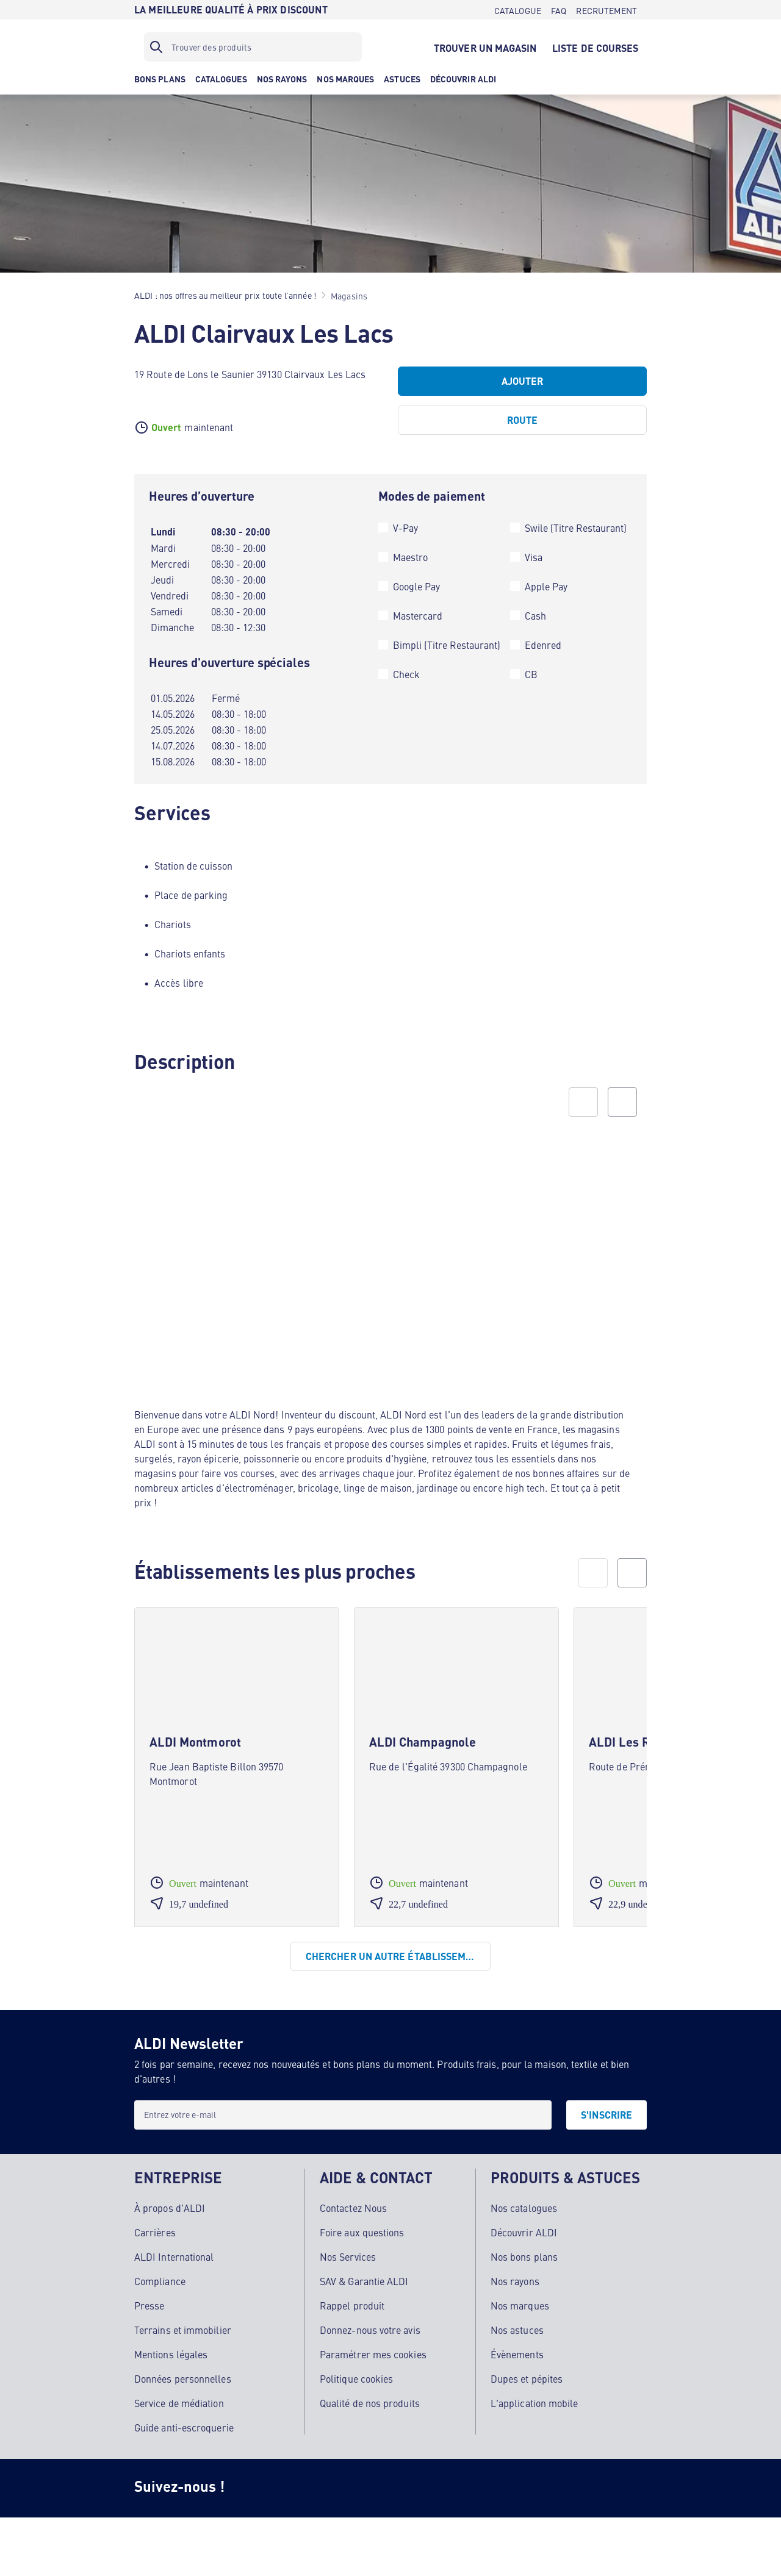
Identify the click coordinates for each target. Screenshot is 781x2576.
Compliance (159, 2281)
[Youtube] (400, 2488)
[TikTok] (351, 2488)
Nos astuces (517, 2329)
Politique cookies (356, 2378)
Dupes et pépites (527, 2378)
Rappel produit (352, 2305)
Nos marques (520, 2305)
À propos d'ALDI (169, 2207)
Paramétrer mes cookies (373, 2354)
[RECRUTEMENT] (606, 9)
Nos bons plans (524, 2256)
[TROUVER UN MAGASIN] (485, 46)
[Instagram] (253, 2488)
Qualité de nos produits (370, 2403)
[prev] (593, 1572)
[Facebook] (302, 2488)
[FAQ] (558, 9)
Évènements (517, 2354)
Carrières (155, 2232)
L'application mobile (534, 2403)
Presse (149, 2305)
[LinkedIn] (449, 2488)
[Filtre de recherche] (253, 47)
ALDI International (174, 2256)
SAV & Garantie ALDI (364, 2281)
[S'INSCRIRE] (606, 2115)
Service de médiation (179, 2403)
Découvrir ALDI (524, 2232)
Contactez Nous (353, 2207)
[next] (632, 1572)
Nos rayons (515, 2281)
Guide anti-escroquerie (184, 2427)
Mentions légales (170, 2354)
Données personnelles (182, 2378)
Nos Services (348, 2256)
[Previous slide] (583, 1102)
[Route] (522, 420)
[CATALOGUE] (517, 9)
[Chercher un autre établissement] (390, 1956)
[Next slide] (622, 1102)
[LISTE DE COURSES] (595, 46)
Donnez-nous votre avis (370, 2329)
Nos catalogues (524, 2207)
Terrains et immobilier (182, 2329)
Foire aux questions (362, 2232)
